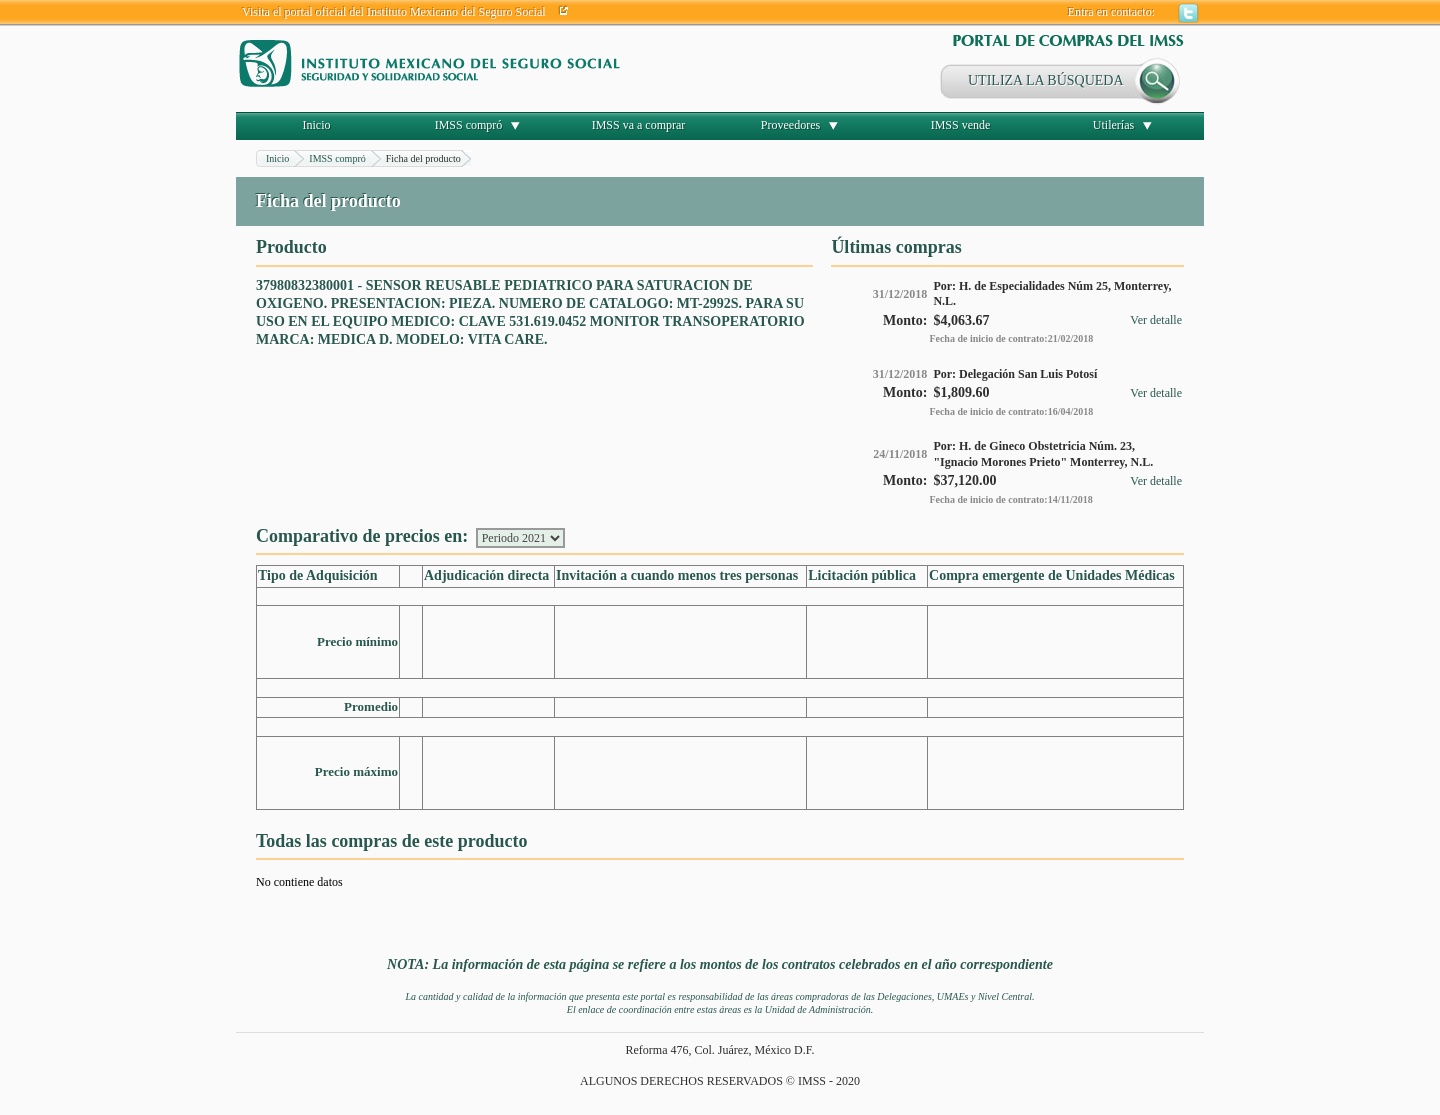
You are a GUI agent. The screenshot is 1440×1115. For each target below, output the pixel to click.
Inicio (317, 125)
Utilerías (1113, 125)
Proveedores (790, 125)
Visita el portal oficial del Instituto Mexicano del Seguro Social (394, 12)
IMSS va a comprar (639, 125)
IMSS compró (469, 125)
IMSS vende (961, 125)
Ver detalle (1156, 320)
